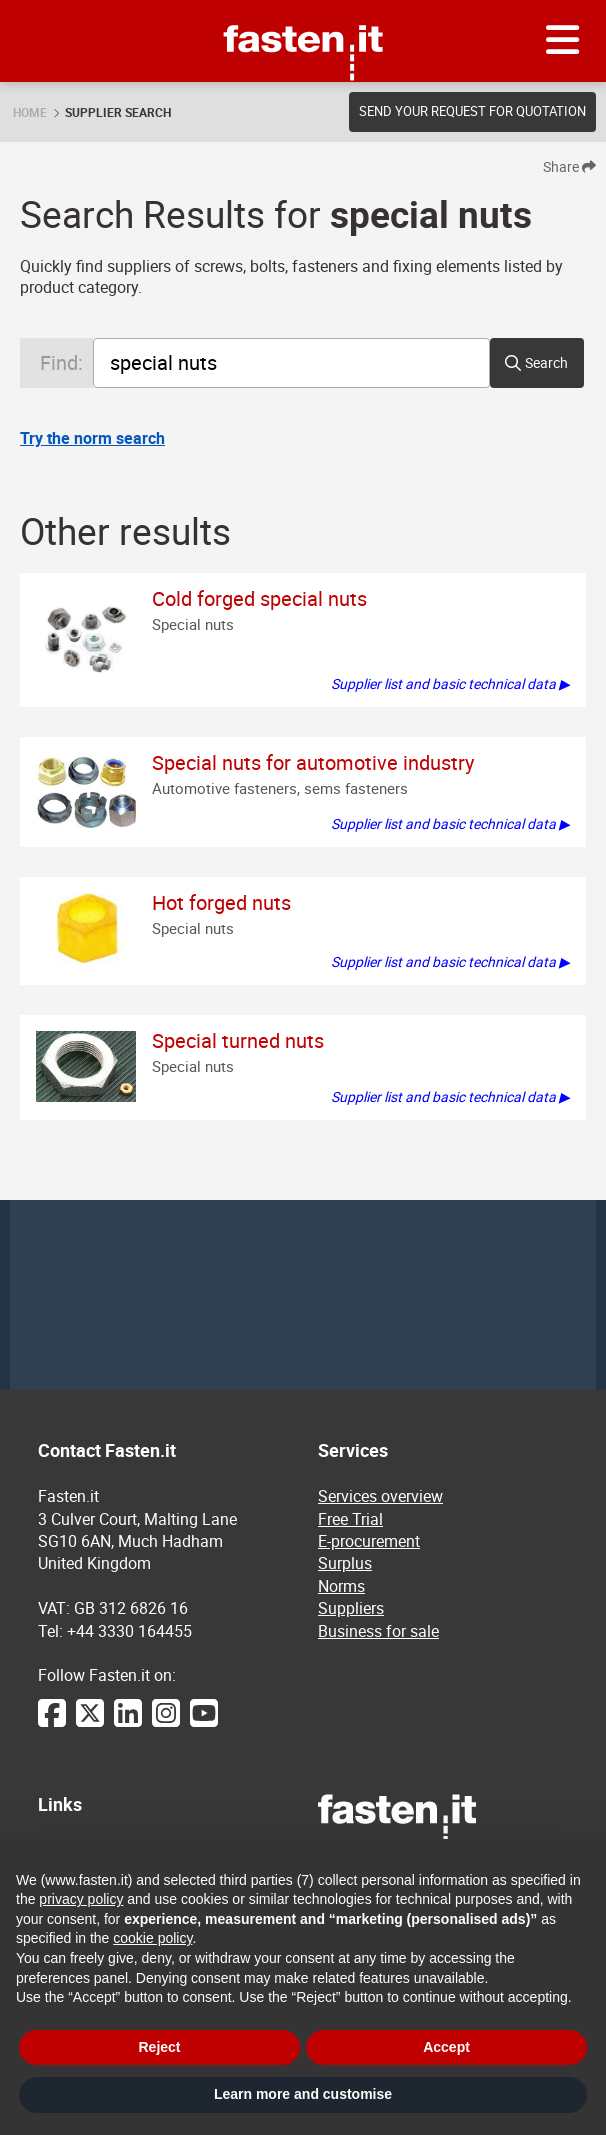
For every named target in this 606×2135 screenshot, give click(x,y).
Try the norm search (92, 438)
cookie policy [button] (152, 1938)
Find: (61, 362)
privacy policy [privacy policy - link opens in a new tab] (81, 1899)
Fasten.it (303, 7)
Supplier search (118, 112)
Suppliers (351, 1608)
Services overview (380, 1496)
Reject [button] (159, 2047)
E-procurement (369, 1541)
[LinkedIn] (128, 1723)
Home (30, 112)
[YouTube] (204, 1723)
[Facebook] (52, 1723)
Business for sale (378, 1631)
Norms (341, 1586)
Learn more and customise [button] (303, 2094)
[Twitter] (90, 1723)
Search (546, 362)
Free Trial (350, 1519)
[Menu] (563, 41)
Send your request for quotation (472, 111)
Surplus (345, 1563)
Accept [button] (446, 2047)
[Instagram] (166, 1723)
